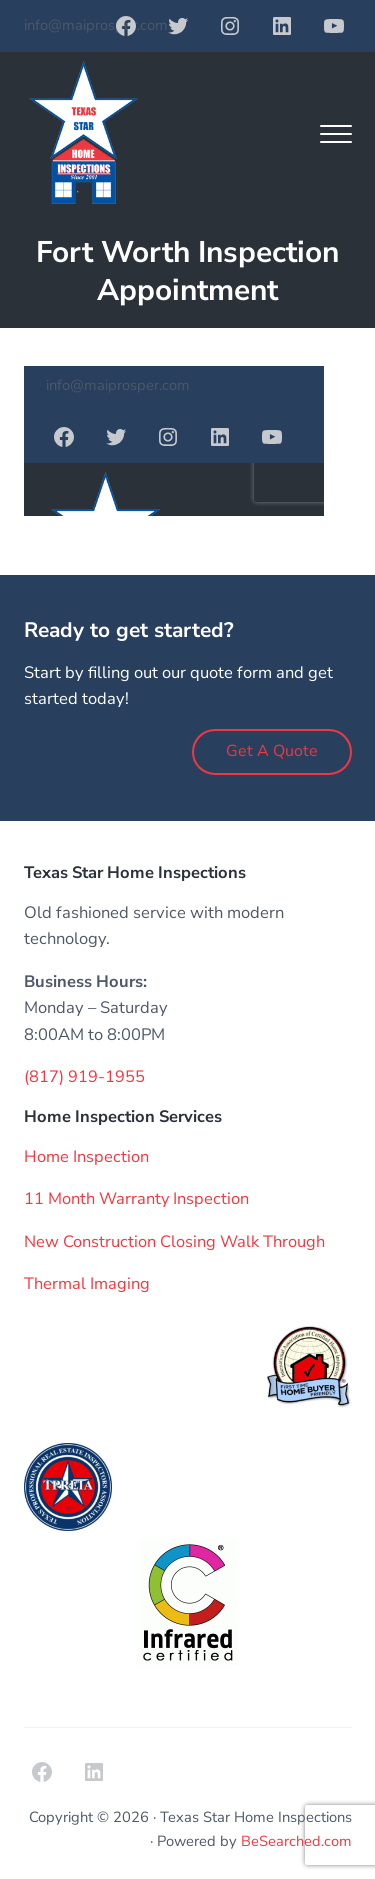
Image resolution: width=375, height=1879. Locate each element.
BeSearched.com (296, 1841)
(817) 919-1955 (84, 1076)
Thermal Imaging (87, 1283)
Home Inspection (86, 1156)
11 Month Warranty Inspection (137, 1198)
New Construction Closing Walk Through (174, 1241)
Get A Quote (272, 751)
